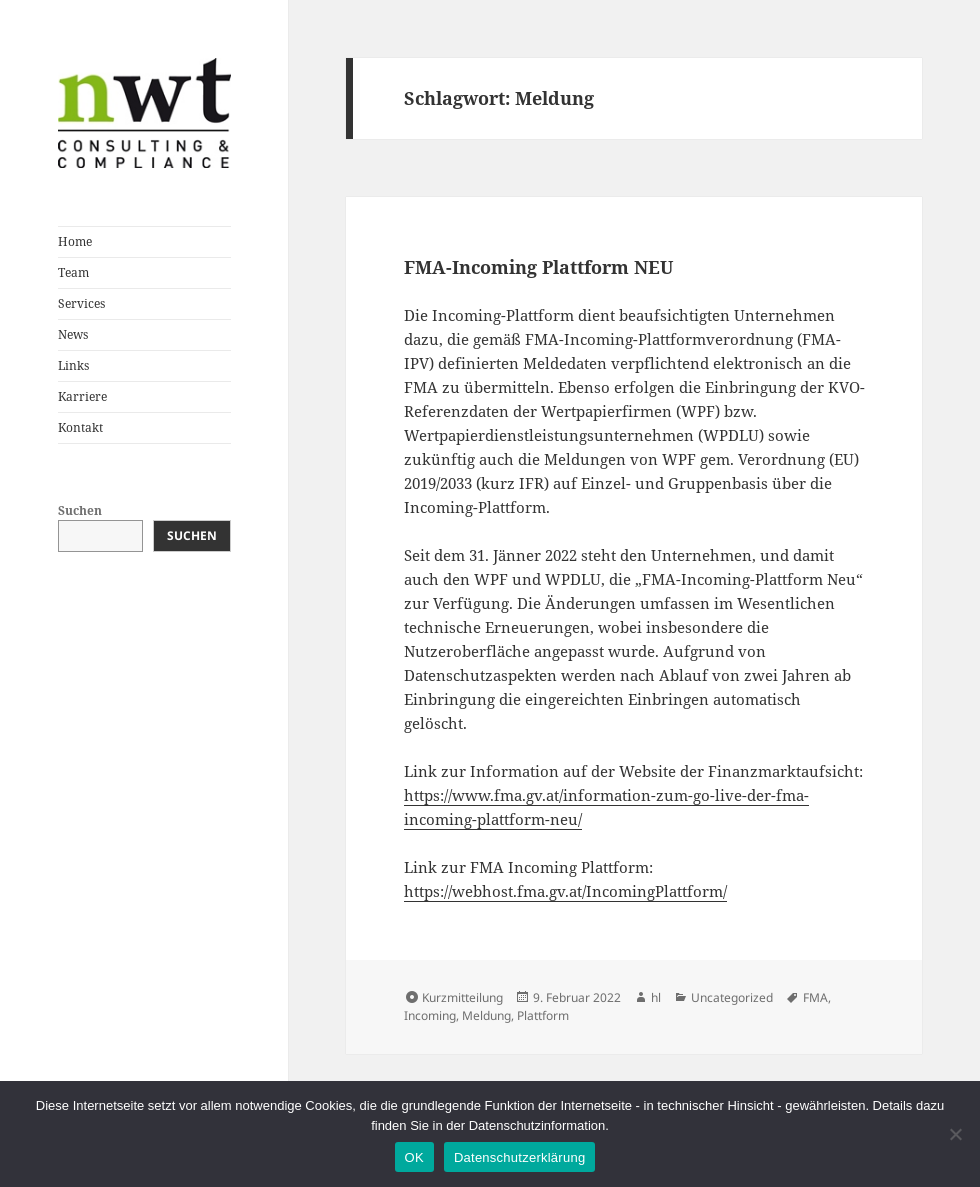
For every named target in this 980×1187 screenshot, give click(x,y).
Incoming (430, 1015)
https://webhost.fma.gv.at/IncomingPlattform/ (565, 891)
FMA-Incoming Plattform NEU (538, 267)
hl (656, 997)
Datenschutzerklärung (519, 1157)
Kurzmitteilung (462, 997)
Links (73, 365)
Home (75, 241)
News (73, 334)
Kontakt (80, 427)
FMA (815, 997)
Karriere (82, 396)
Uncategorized (732, 997)
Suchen (80, 510)
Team (73, 272)
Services (81, 303)
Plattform (543, 1015)
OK (414, 1157)
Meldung (486, 1015)
